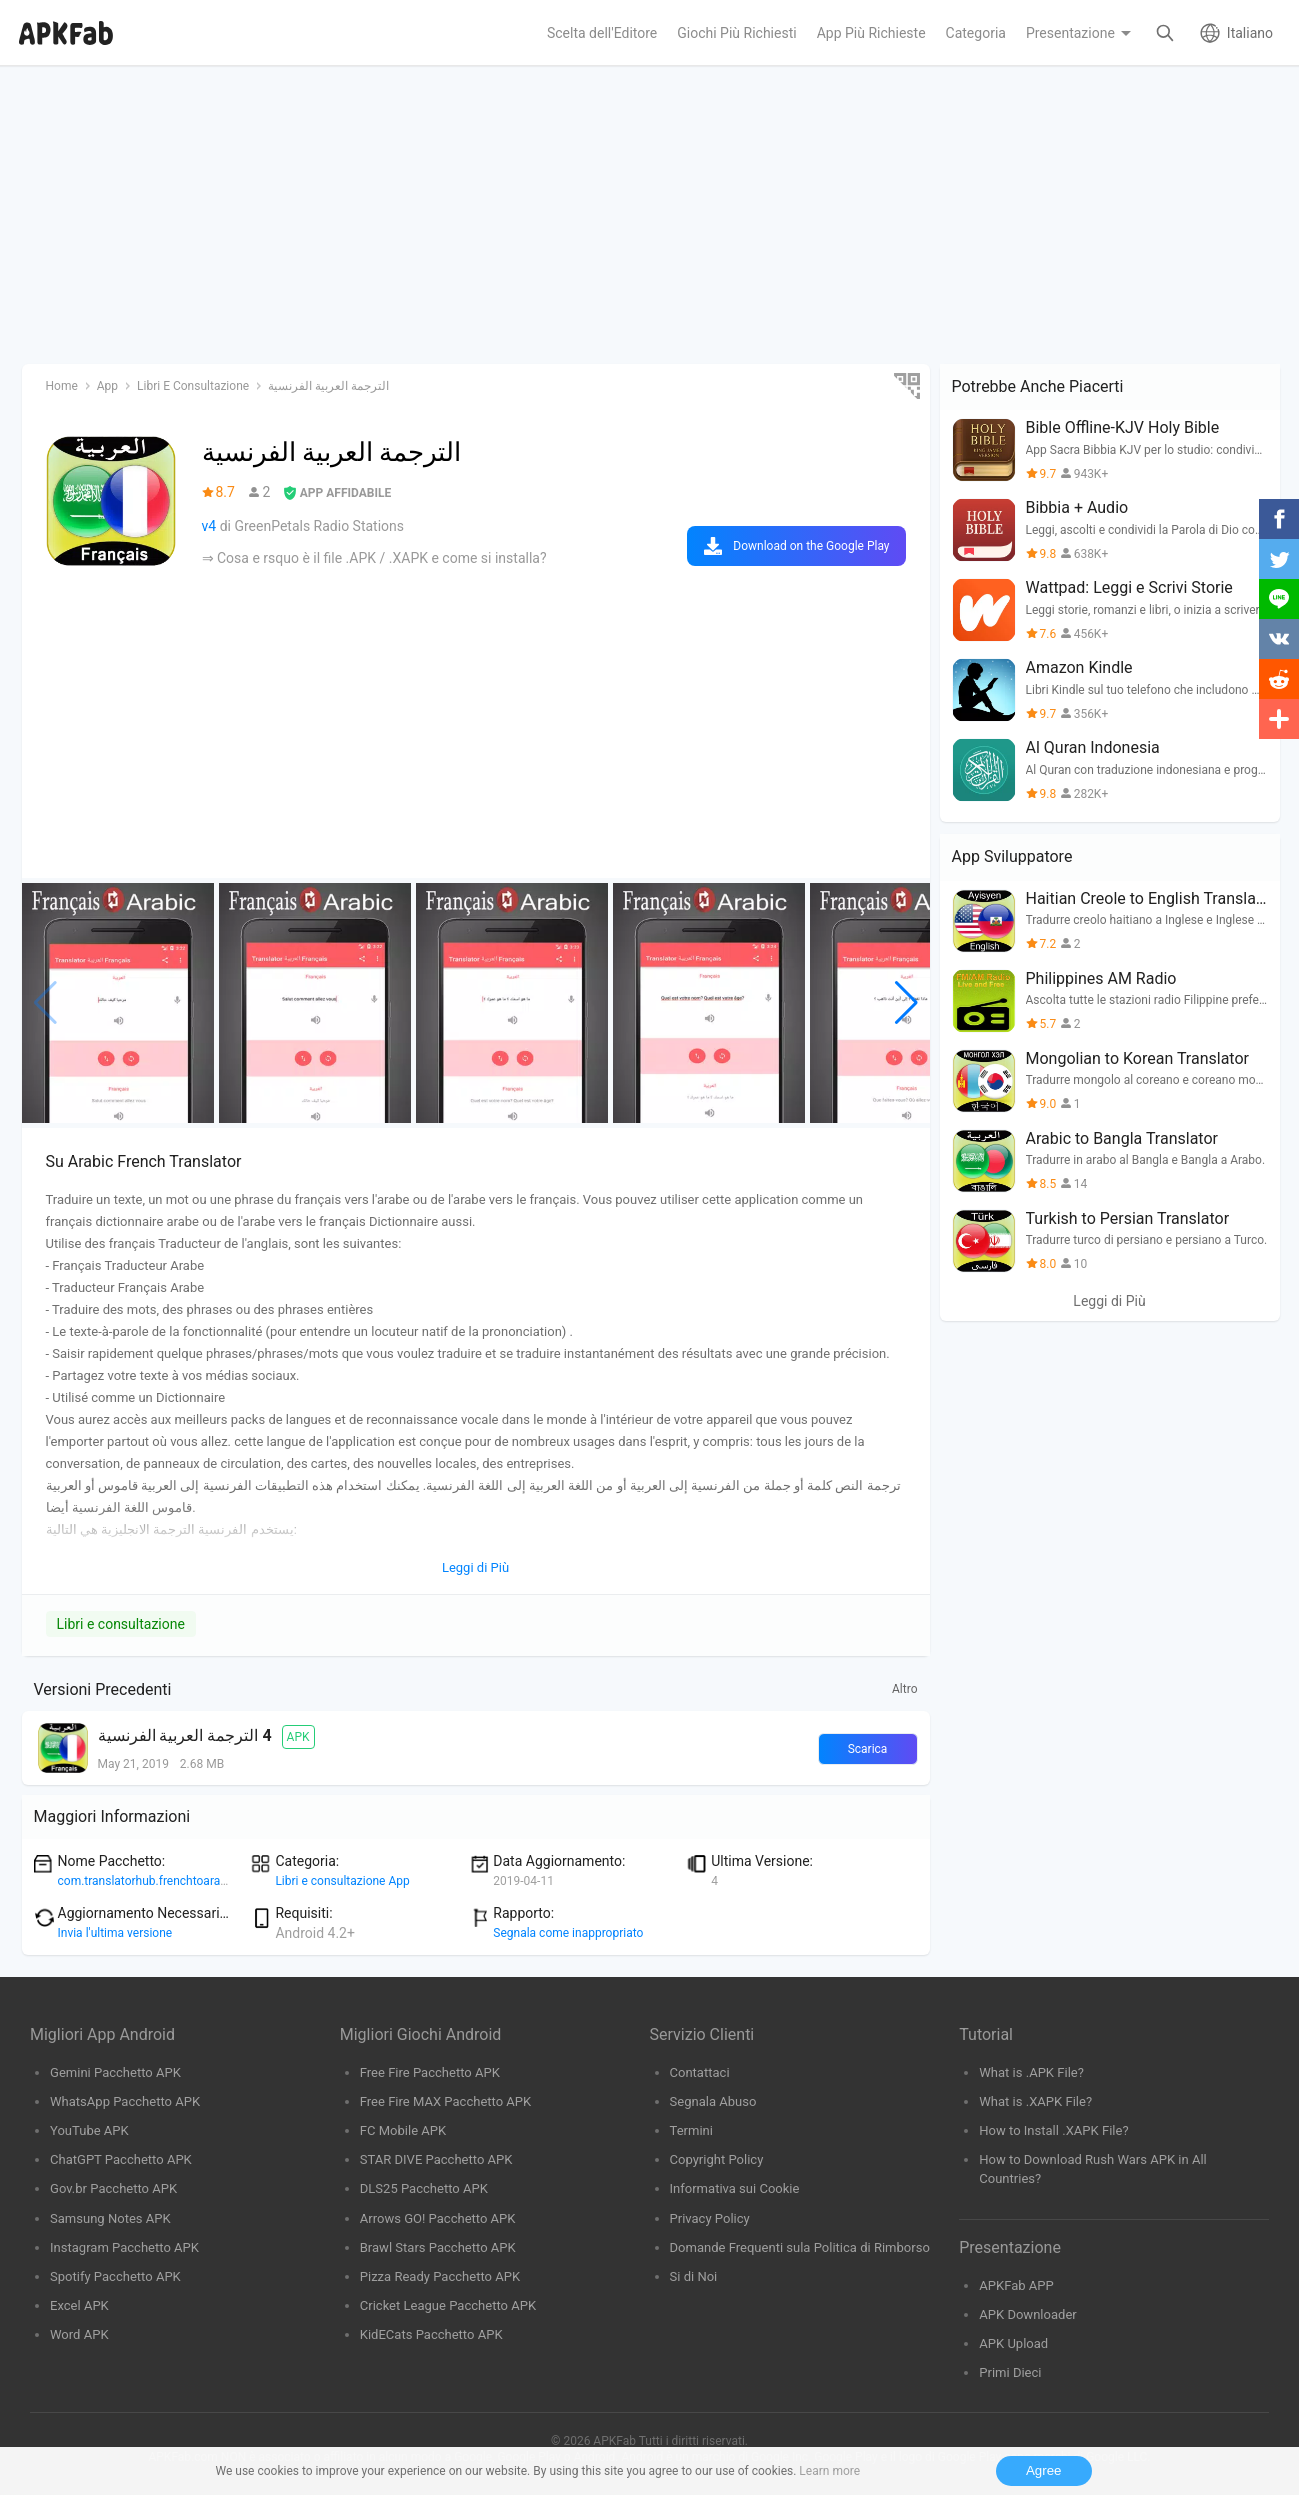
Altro (904, 1689)
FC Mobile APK (403, 2130)
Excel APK (79, 2305)
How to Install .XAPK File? (1053, 2130)
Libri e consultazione (121, 1624)
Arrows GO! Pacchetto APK (438, 2218)
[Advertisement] (622, 216)
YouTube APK (89, 2130)
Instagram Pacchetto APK (124, 2247)
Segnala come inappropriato (568, 1933)
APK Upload (1013, 2343)
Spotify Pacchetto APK (115, 2276)
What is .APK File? (1031, 2072)
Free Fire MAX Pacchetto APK (446, 2101)
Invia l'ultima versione (115, 1933)
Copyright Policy (717, 2159)
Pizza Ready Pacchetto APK (440, 2276)
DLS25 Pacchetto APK (424, 2188)
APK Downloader (1027, 2314)
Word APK (79, 2334)
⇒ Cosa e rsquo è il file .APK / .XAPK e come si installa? (374, 558)
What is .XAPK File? (1035, 2101)
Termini (691, 2130)
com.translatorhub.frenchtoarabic (147, 1881)
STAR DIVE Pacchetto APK (436, 2159)
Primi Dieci (1010, 2372)
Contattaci (700, 2072)
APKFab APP (1016, 2285)
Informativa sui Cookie (735, 2188)
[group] (118, 1003)
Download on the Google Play (811, 546)
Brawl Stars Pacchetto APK (438, 2247)
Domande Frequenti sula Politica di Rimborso (800, 2247)
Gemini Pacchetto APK (115, 2072)
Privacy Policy (710, 2218)
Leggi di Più (1109, 1301)
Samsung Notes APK (110, 2218)
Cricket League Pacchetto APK (448, 2305)
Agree (1044, 2470)
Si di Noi (694, 2276)
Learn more (829, 2471)
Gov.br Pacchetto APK (113, 2188)
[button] (906, 1003)
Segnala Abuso (713, 2101)
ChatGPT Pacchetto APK (121, 2159)
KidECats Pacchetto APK (431, 2334)
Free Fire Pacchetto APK (430, 2072)
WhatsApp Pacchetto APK (125, 2101)
